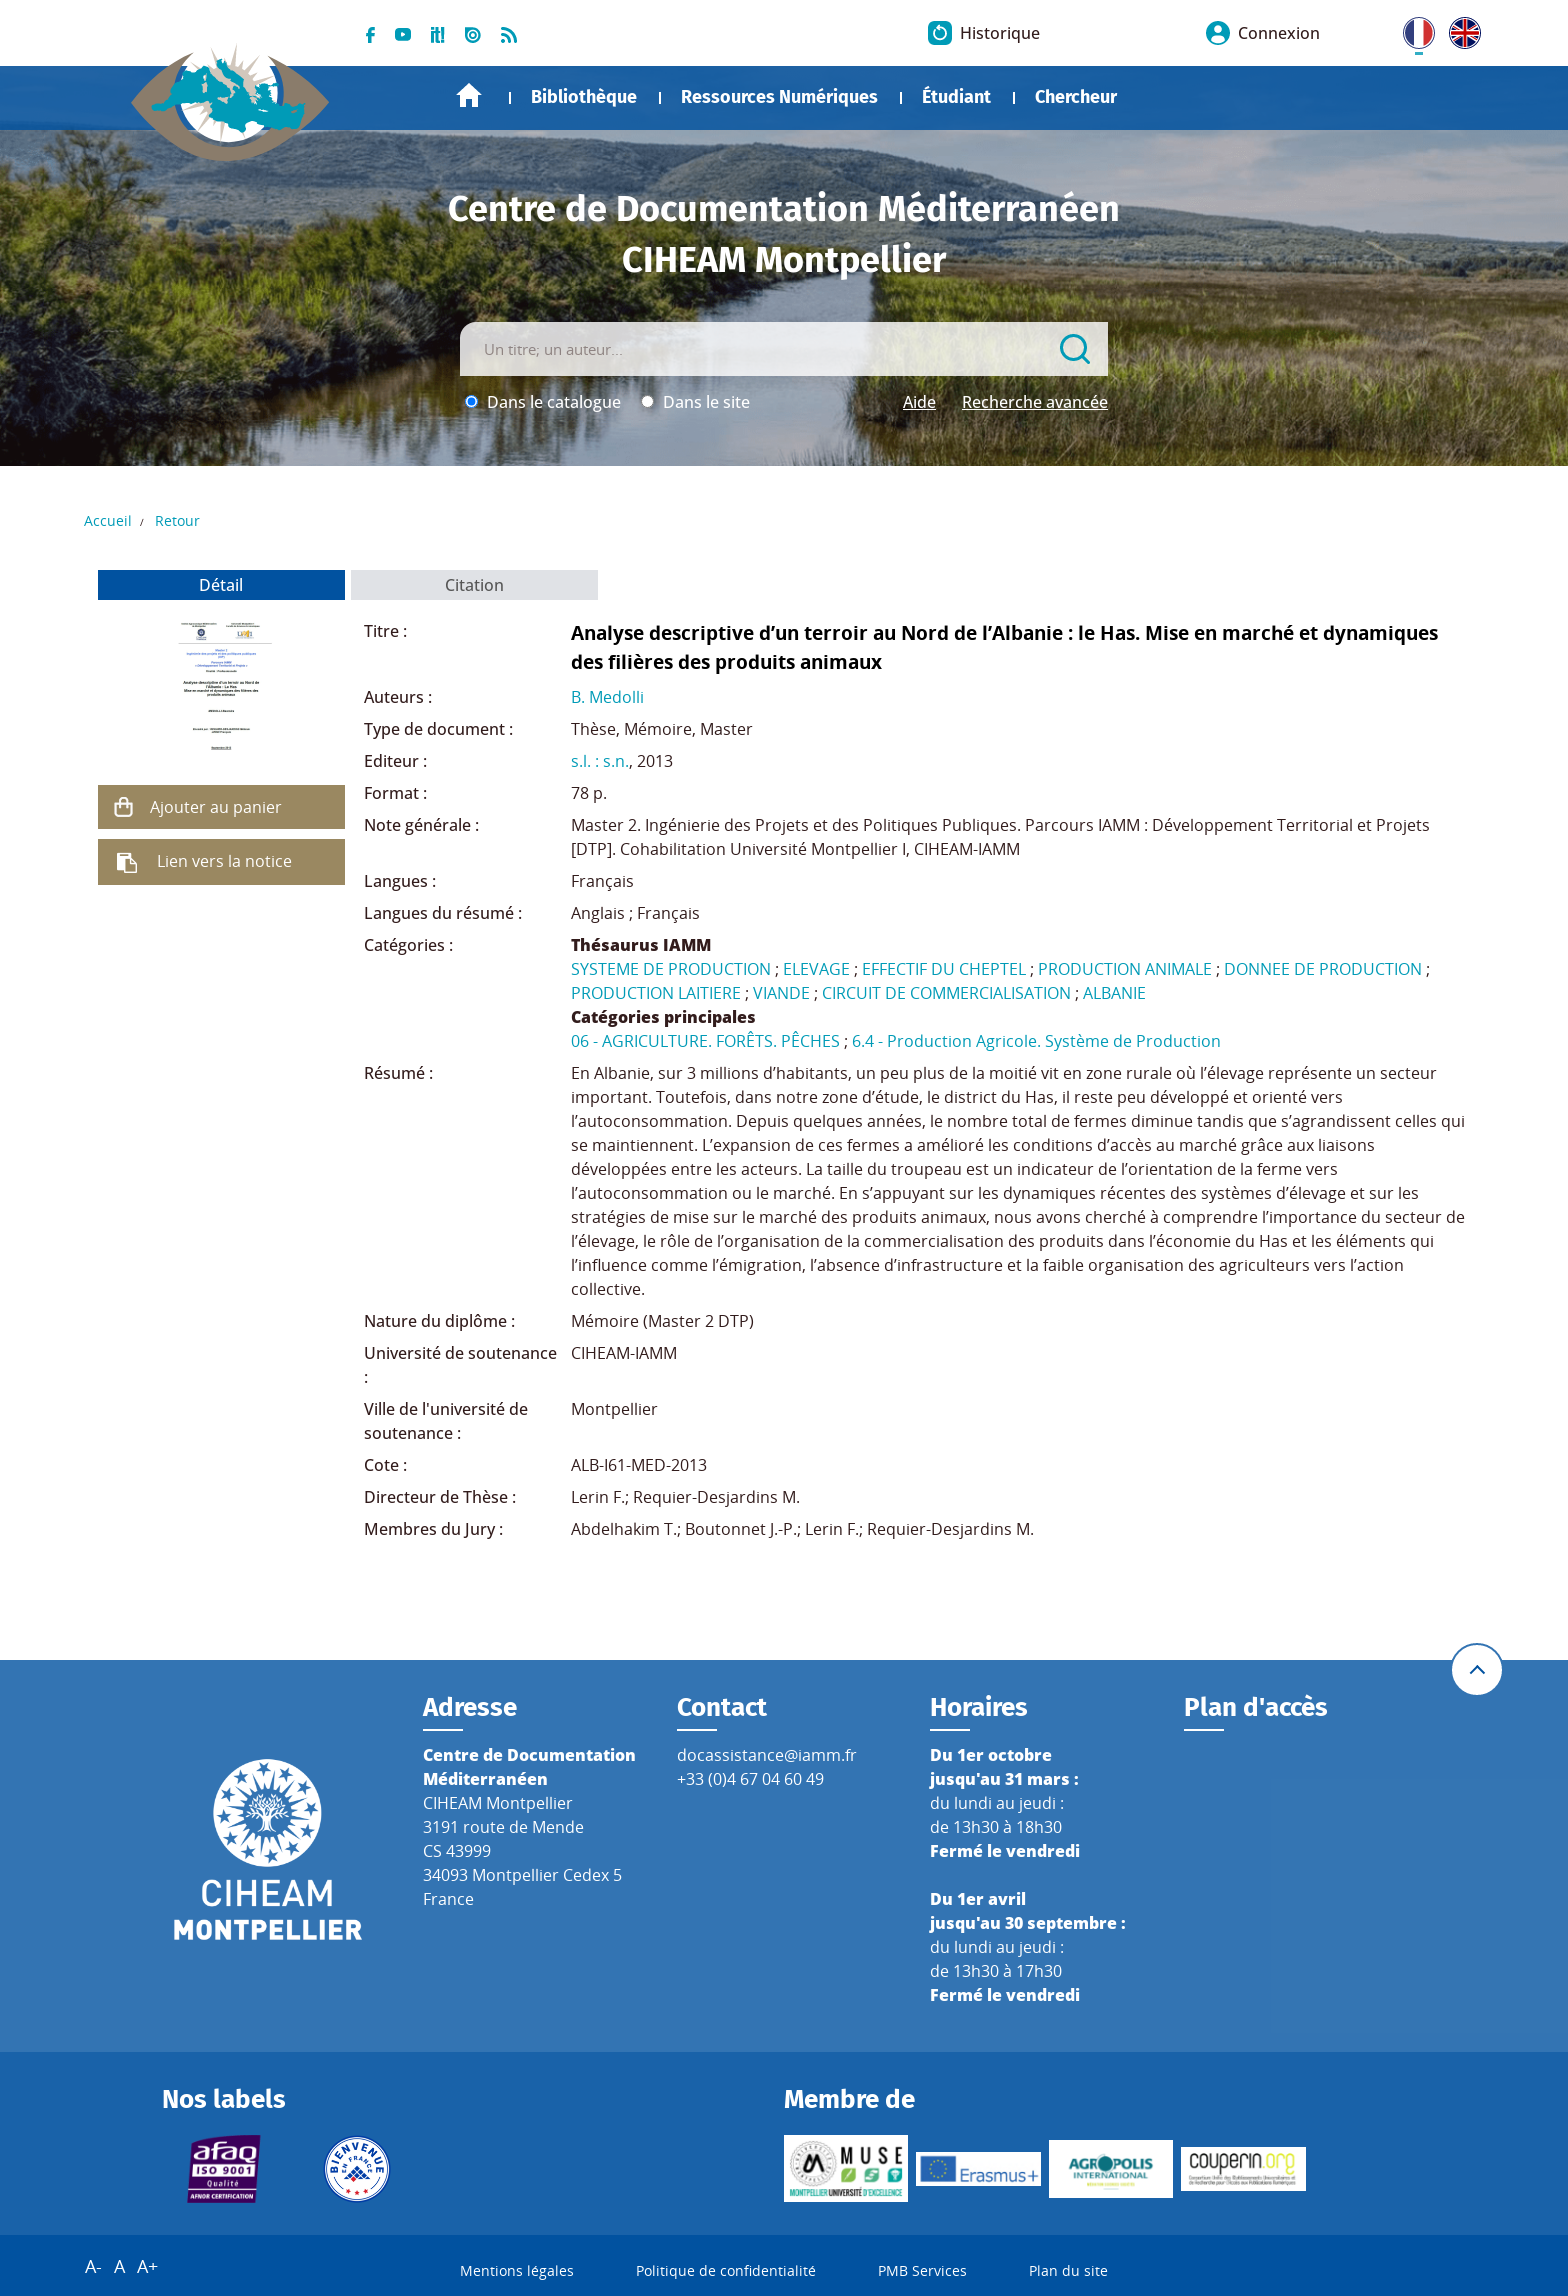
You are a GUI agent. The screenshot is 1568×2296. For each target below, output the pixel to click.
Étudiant (956, 97)
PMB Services (922, 2270)
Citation (474, 585)
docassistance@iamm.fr (767, 1755)
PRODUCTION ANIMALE (1125, 969)
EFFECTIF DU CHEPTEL (944, 969)
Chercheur (1076, 97)
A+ (147, 2266)
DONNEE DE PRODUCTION (1323, 969)
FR (1412, 29)
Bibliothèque (584, 97)
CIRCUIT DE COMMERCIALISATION (946, 993)
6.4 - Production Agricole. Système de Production (1036, 1041)
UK (1460, 29)
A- (93, 2266)
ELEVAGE (816, 969)
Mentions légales (517, 2270)
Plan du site (1068, 2270)
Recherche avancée (1035, 402)
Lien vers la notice (224, 861)
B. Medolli (607, 697)
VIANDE (781, 993)
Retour (177, 520)
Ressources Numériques (779, 97)
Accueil (469, 95)
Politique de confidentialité (726, 2270)
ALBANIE (1114, 993)
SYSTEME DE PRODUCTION (671, 969)
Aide (919, 402)
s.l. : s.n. (600, 761)
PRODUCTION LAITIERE (656, 993)
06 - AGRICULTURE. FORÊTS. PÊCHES (705, 1041)
